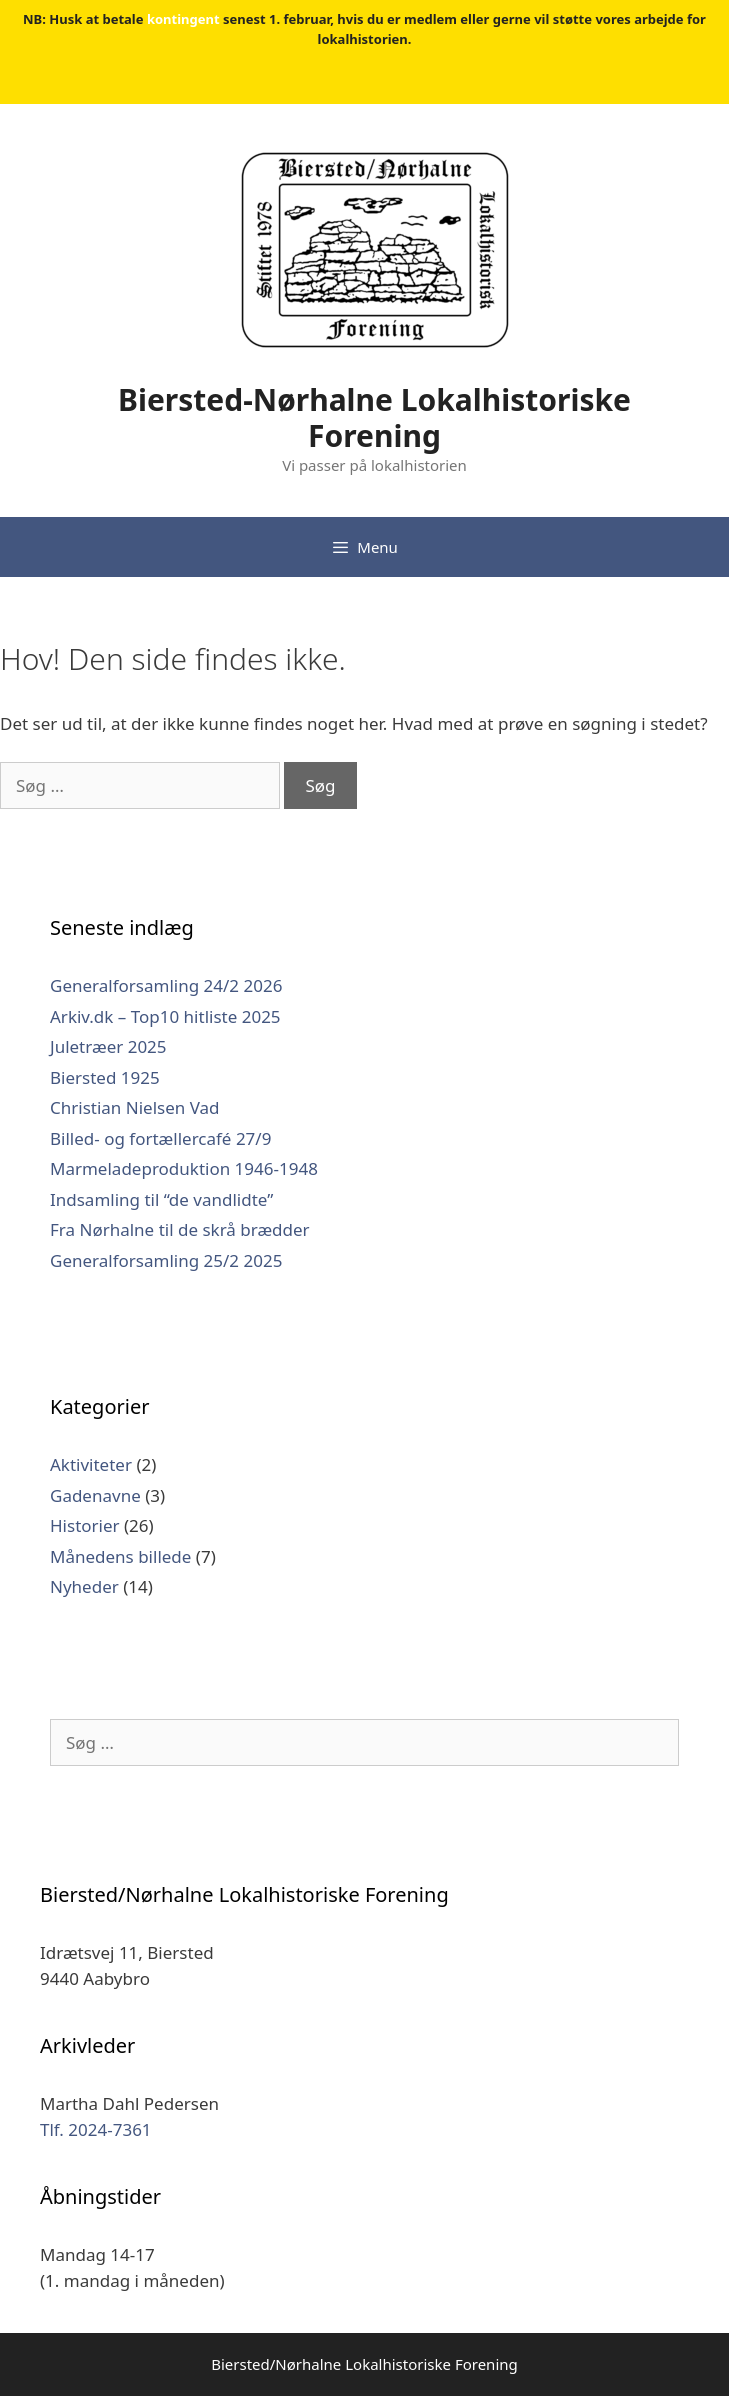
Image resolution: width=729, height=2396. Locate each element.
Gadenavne (95, 1495)
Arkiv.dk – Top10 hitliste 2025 (165, 1016)
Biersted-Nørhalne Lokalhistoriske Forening (374, 417)
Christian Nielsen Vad (135, 1107)
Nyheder (84, 1586)
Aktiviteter (91, 1464)
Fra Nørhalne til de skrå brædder (180, 1229)
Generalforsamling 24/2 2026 (166, 985)
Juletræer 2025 (108, 1046)
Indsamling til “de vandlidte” (161, 1199)
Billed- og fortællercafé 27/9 (160, 1138)
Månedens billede (120, 1556)
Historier (85, 1525)
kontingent (183, 19)
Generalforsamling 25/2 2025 (166, 1260)
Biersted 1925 (105, 1077)
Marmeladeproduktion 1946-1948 (184, 1168)
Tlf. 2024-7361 (96, 2129)
